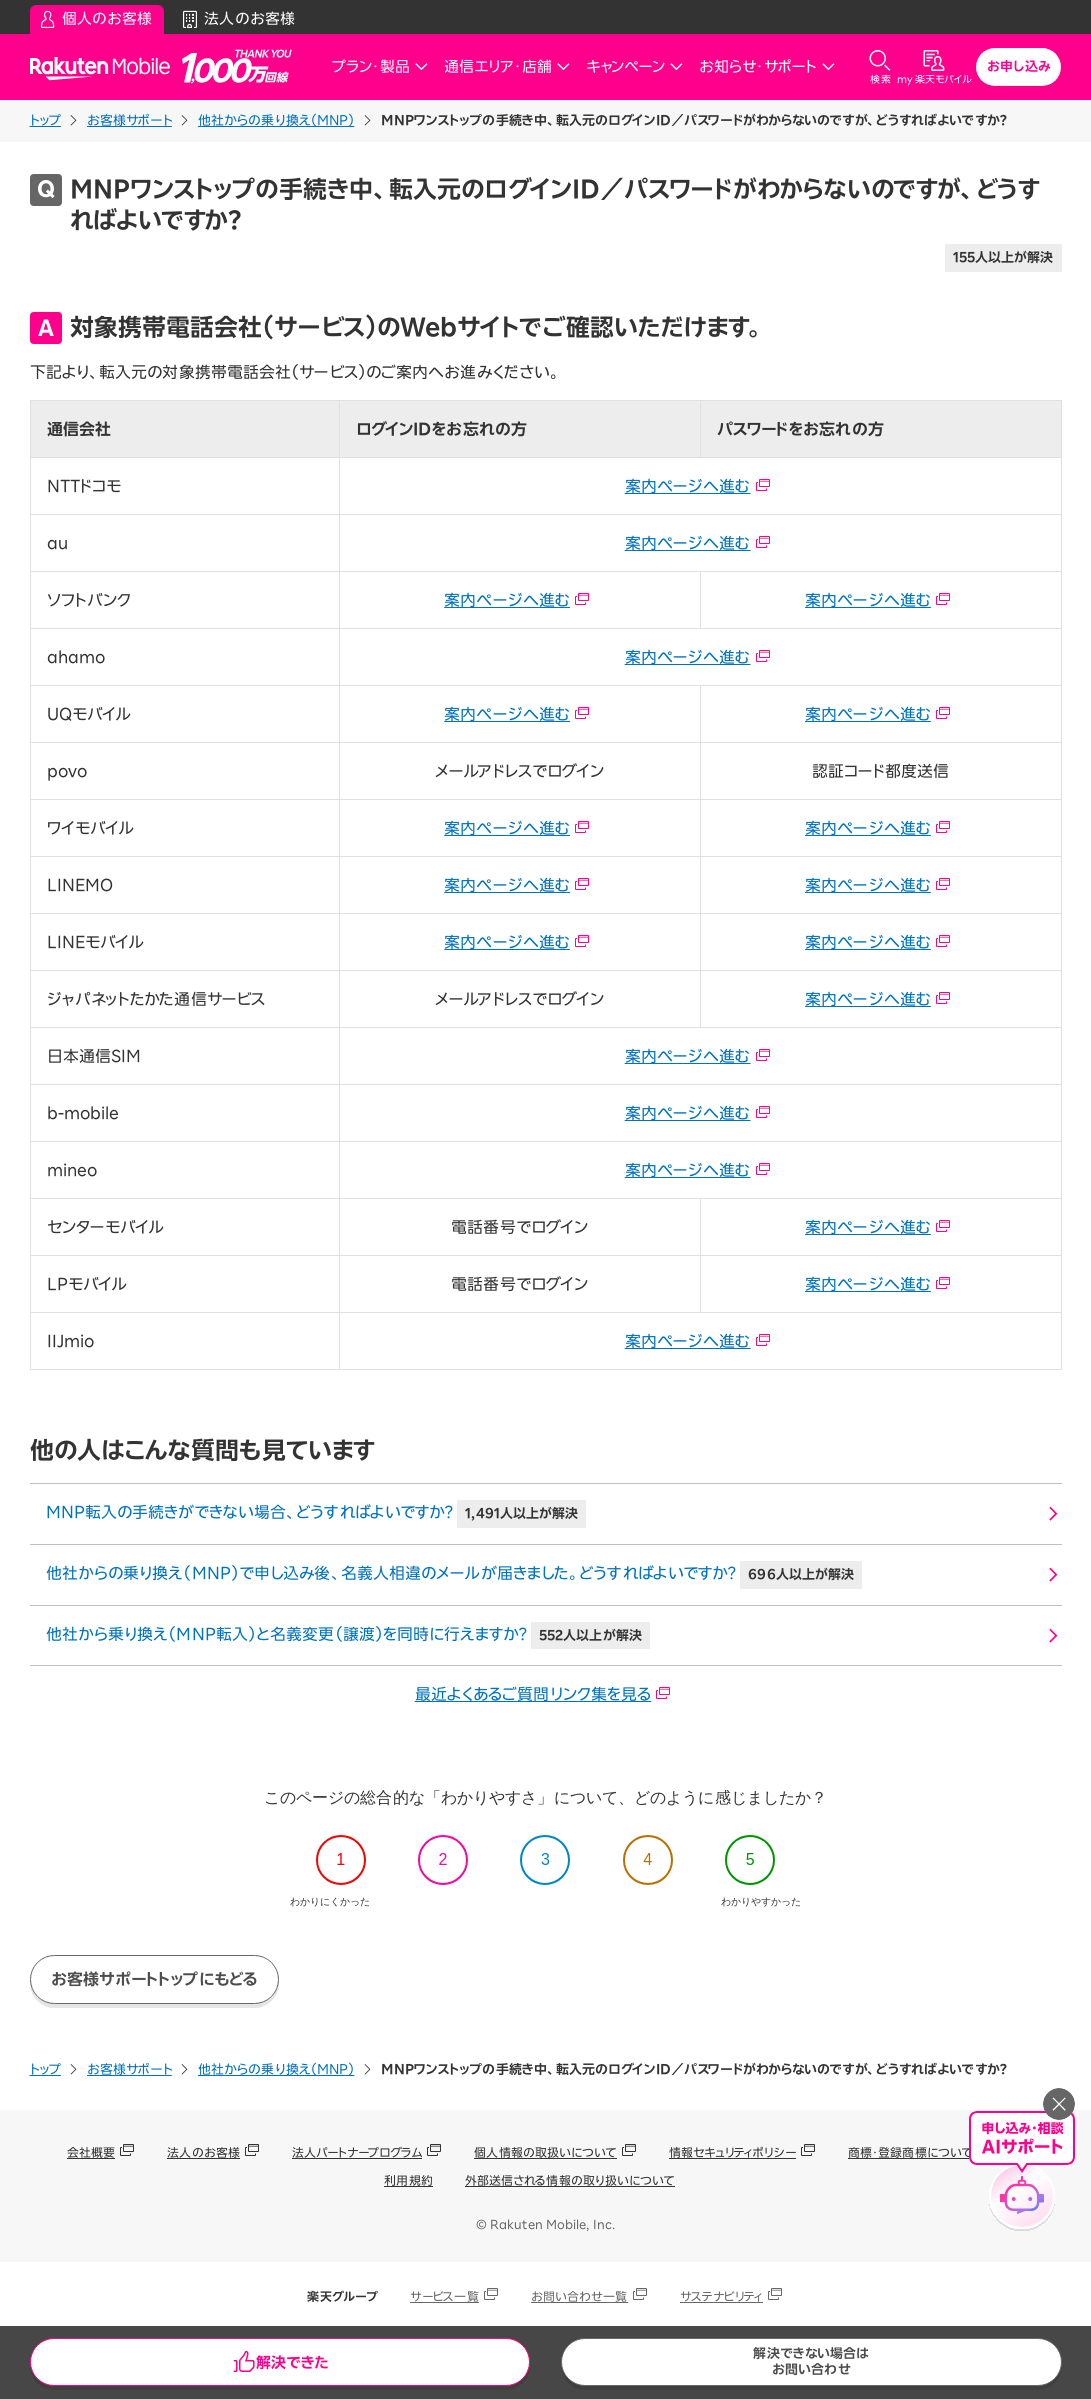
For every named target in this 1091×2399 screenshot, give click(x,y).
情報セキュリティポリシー (732, 2152)
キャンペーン (634, 66)
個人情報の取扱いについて (545, 2152)
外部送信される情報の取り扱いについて (570, 2180)
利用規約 (408, 2180)
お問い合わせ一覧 (579, 2296)
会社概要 (91, 2152)
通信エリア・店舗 (507, 66)
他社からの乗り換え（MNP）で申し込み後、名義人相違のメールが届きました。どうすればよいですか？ (454, 1575)
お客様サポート (129, 120)
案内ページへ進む (698, 486)
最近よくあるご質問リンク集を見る (543, 1694)
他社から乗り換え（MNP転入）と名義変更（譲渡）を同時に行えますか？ (348, 1636)
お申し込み (1019, 66)
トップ (45, 120)
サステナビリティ (722, 2296)
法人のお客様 (203, 2152)
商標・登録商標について (910, 2152)
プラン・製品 (380, 66)
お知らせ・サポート (767, 66)
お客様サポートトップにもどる (154, 1979)
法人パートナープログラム (357, 2152)
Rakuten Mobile (106, 67)
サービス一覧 (444, 2296)
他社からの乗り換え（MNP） (276, 120)
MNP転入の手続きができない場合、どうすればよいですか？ (316, 1514)
